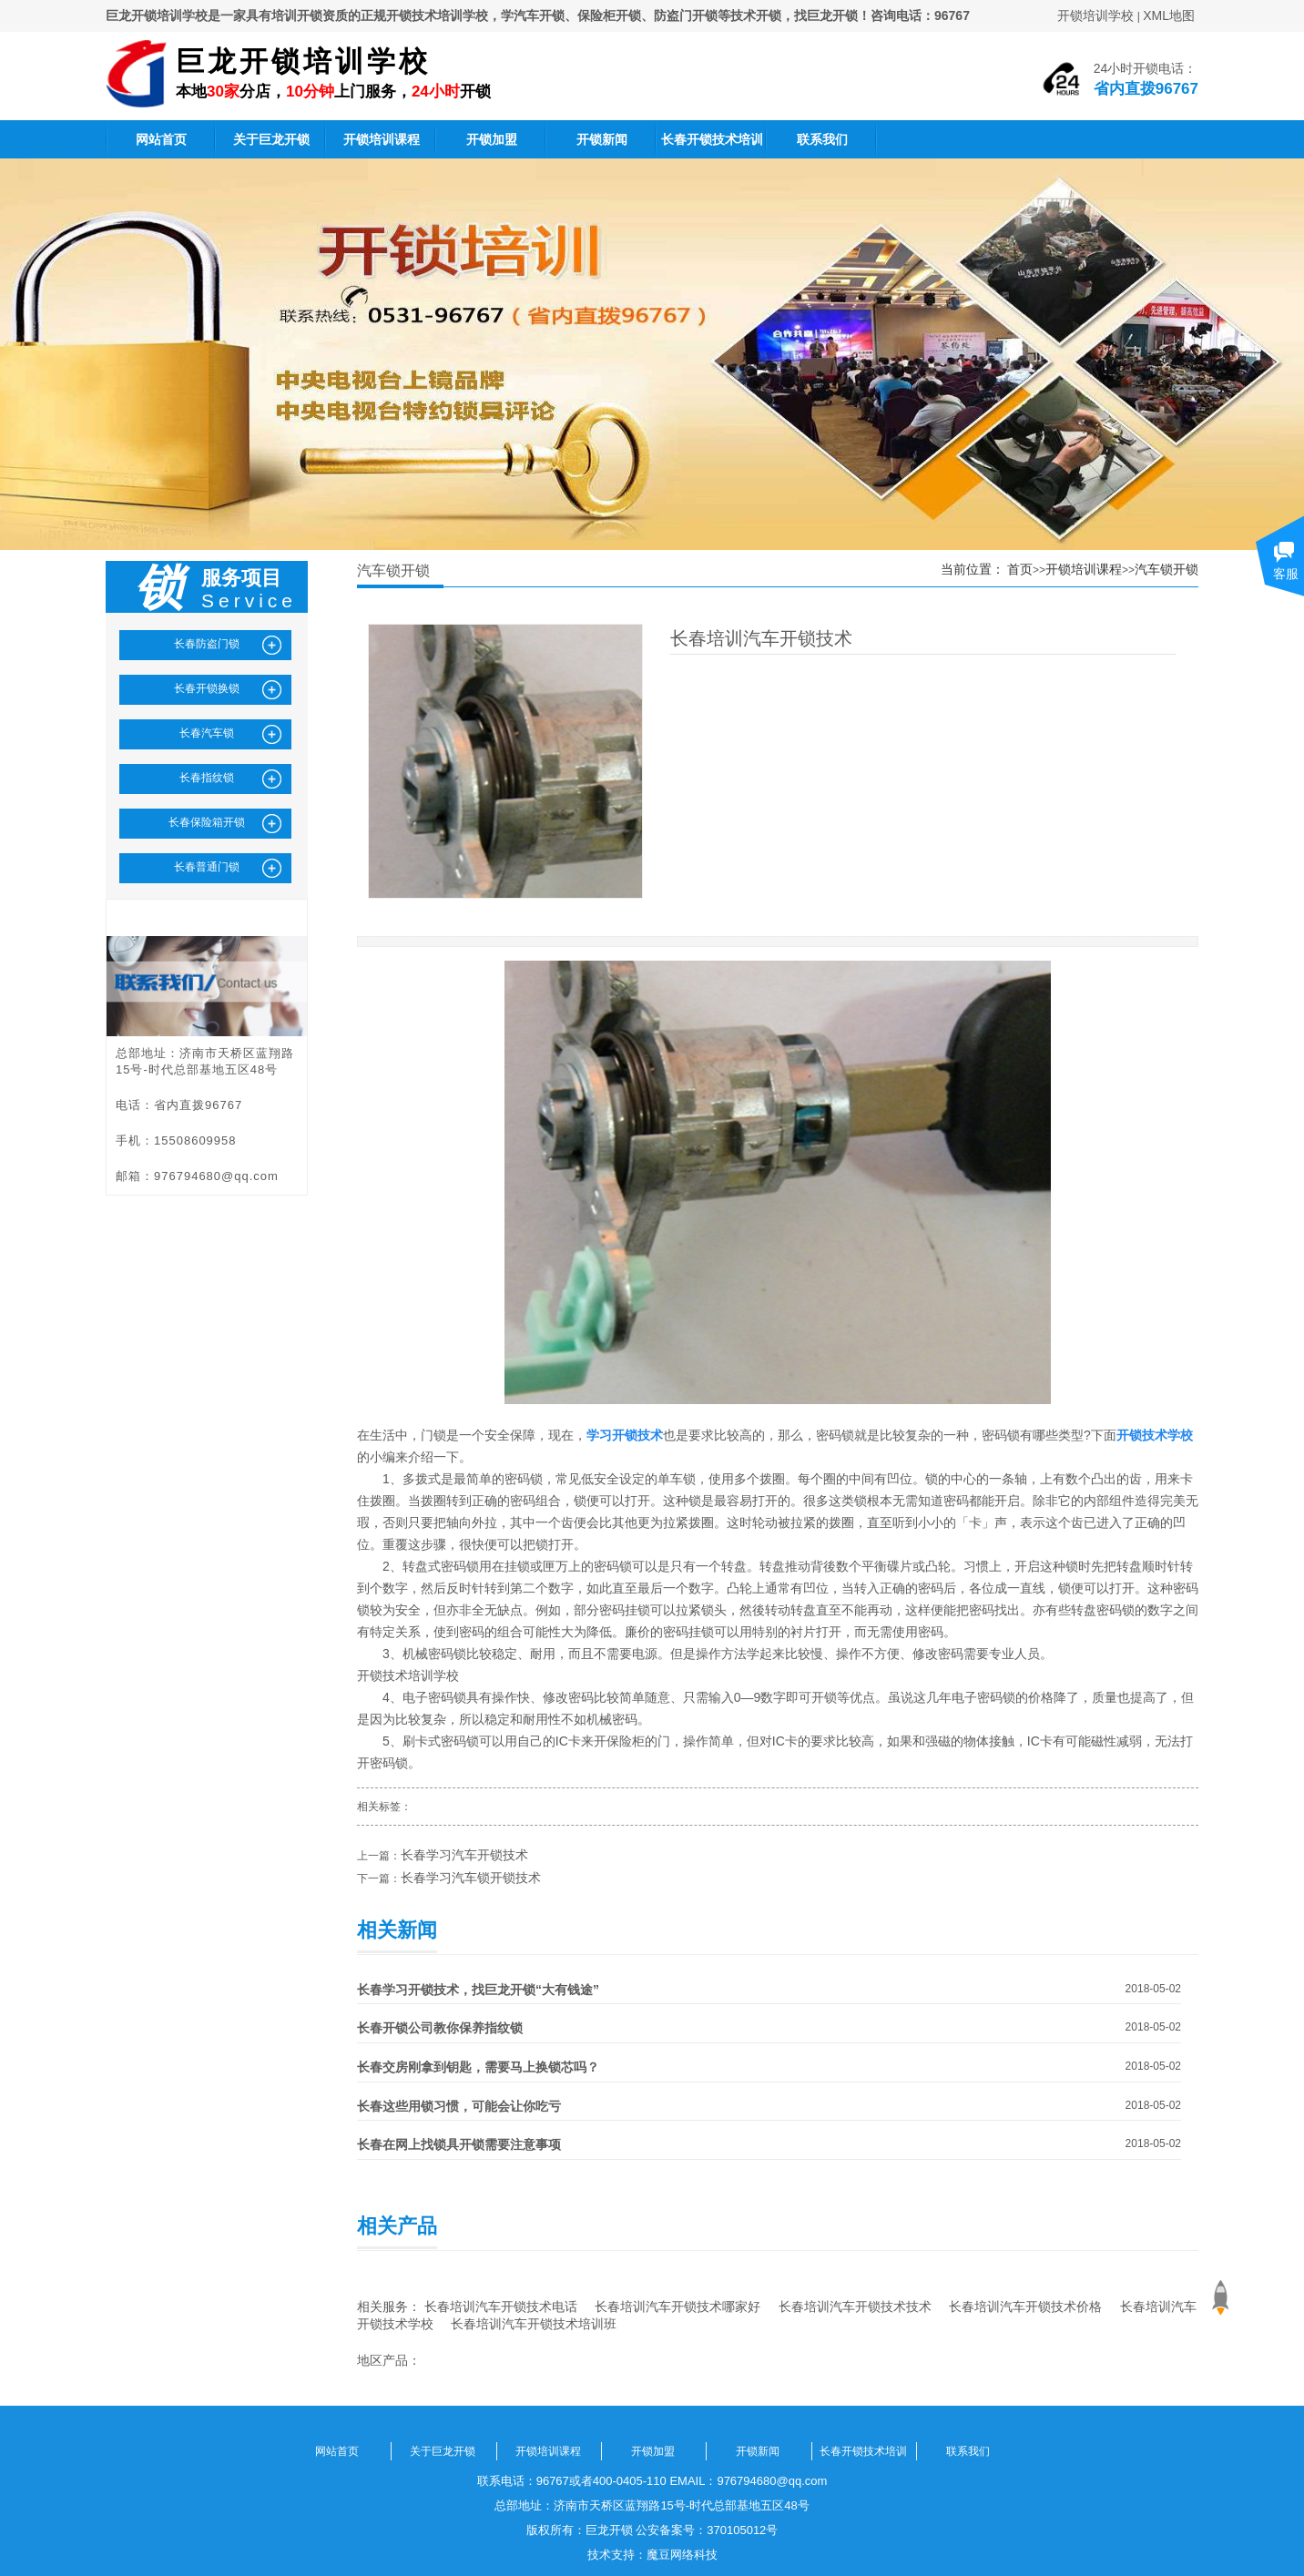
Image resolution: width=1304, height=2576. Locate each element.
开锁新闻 (601, 139)
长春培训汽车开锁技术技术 (855, 2306)
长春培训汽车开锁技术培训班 (533, 2323)
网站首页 (161, 139)
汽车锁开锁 (1166, 569)
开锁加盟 (491, 139)
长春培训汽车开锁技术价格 (1025, 2306)
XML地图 (1169, 15)
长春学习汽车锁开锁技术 (471, 1877)
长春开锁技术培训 (712, 139)
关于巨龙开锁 (271, 139)
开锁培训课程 (381, 139)
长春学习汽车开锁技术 (464, 1855)
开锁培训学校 (1095, 15)
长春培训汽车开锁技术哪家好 (677, 2306)
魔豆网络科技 (682, 2554)
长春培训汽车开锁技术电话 (500, 2306)
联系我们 (822, 139)
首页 (1020, 569)
